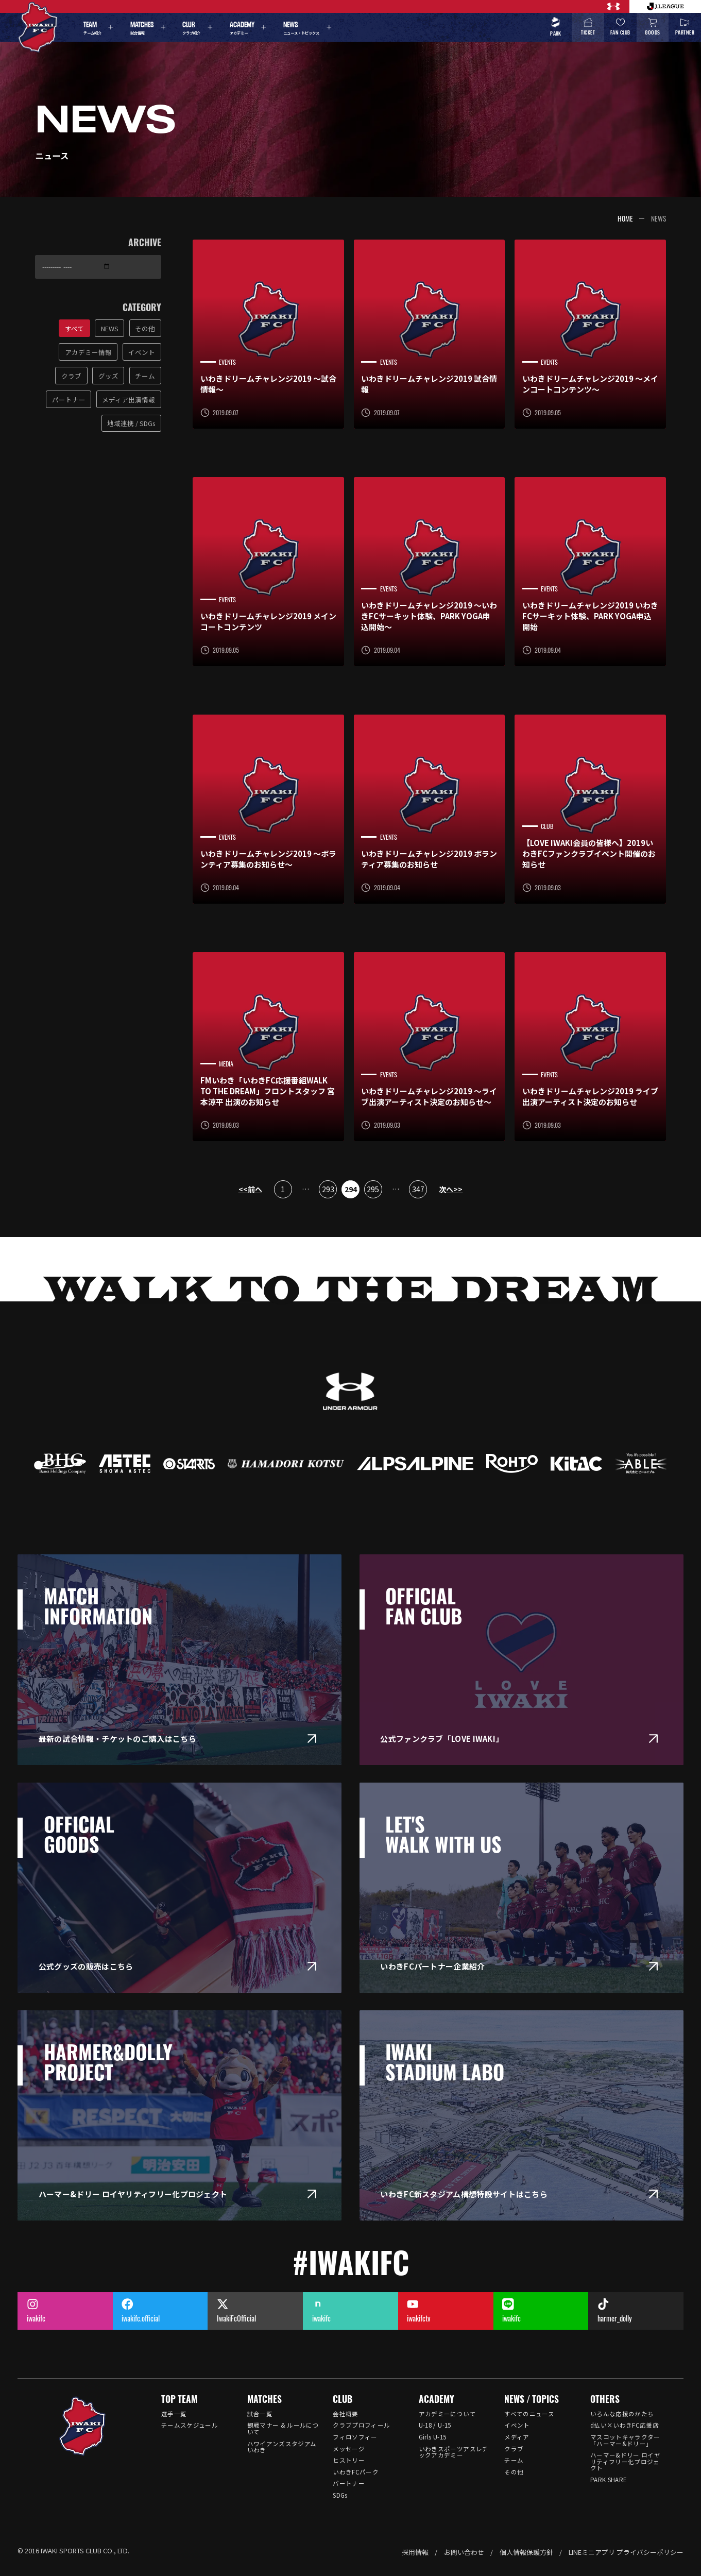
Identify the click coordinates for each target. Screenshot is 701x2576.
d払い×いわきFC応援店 (624, 2425)
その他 (513, 2472)
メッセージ (349, 2449)
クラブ (513, 2449)
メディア (516, 2437)
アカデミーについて (447, 2414)
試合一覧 (259, 2414)
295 (373, 1189)
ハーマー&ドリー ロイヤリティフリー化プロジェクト (625, 2461)
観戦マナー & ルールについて (283, 2428)
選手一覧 (173, 2414)
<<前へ (250, 1189)
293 (328, 1189)
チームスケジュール (189, 2425)
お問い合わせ (464, 2552)
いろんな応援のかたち (622, 2414)
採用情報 (415, 2552)
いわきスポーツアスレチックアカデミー (454, 2452)
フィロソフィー (355, 2437)
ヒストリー (349, 2460)
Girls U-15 (432, 2437)
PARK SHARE (608, 2480)
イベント (516, 2425)
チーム (513, 2460)
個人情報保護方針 (526, 2552)
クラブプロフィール (361, 2425)
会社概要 (345, 2414)
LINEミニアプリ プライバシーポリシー (626, 2552)
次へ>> (451, 1189)
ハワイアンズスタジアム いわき (282, 2446)
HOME (625, 218)
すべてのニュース (529, 2414)
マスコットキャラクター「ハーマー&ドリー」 (625, 2440)
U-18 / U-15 (435, 2425)
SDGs (340, 2495)
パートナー (349, 2483)
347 (418, 1189)
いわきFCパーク (356, 2472)
